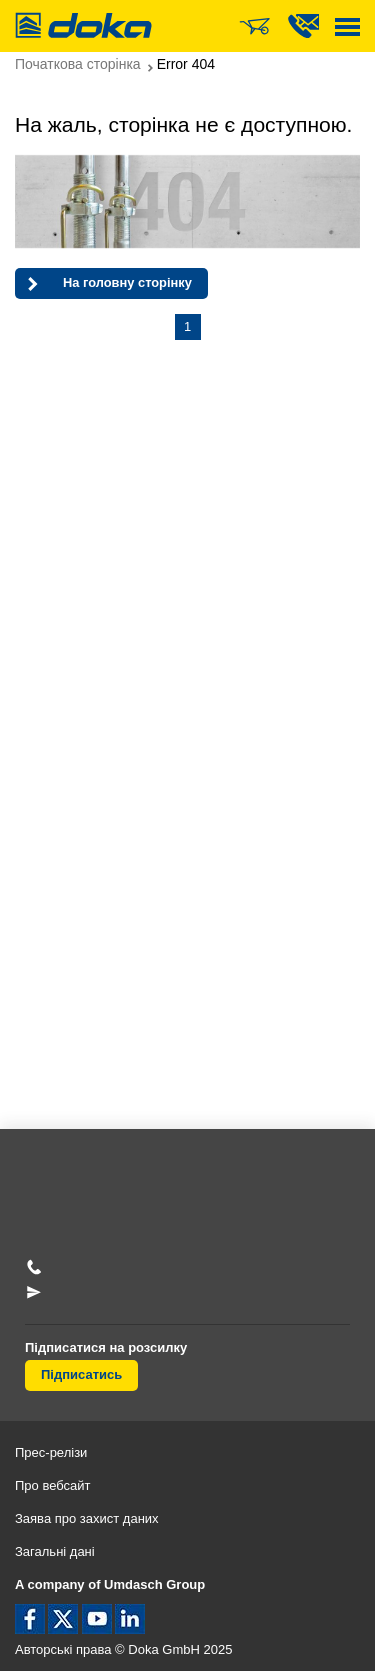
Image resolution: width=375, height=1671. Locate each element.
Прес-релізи (51, 1452)
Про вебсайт (53, 1485)
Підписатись (81, 1374)
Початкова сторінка (78, 64)
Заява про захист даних (87, 1518)
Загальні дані (55, 1551)
